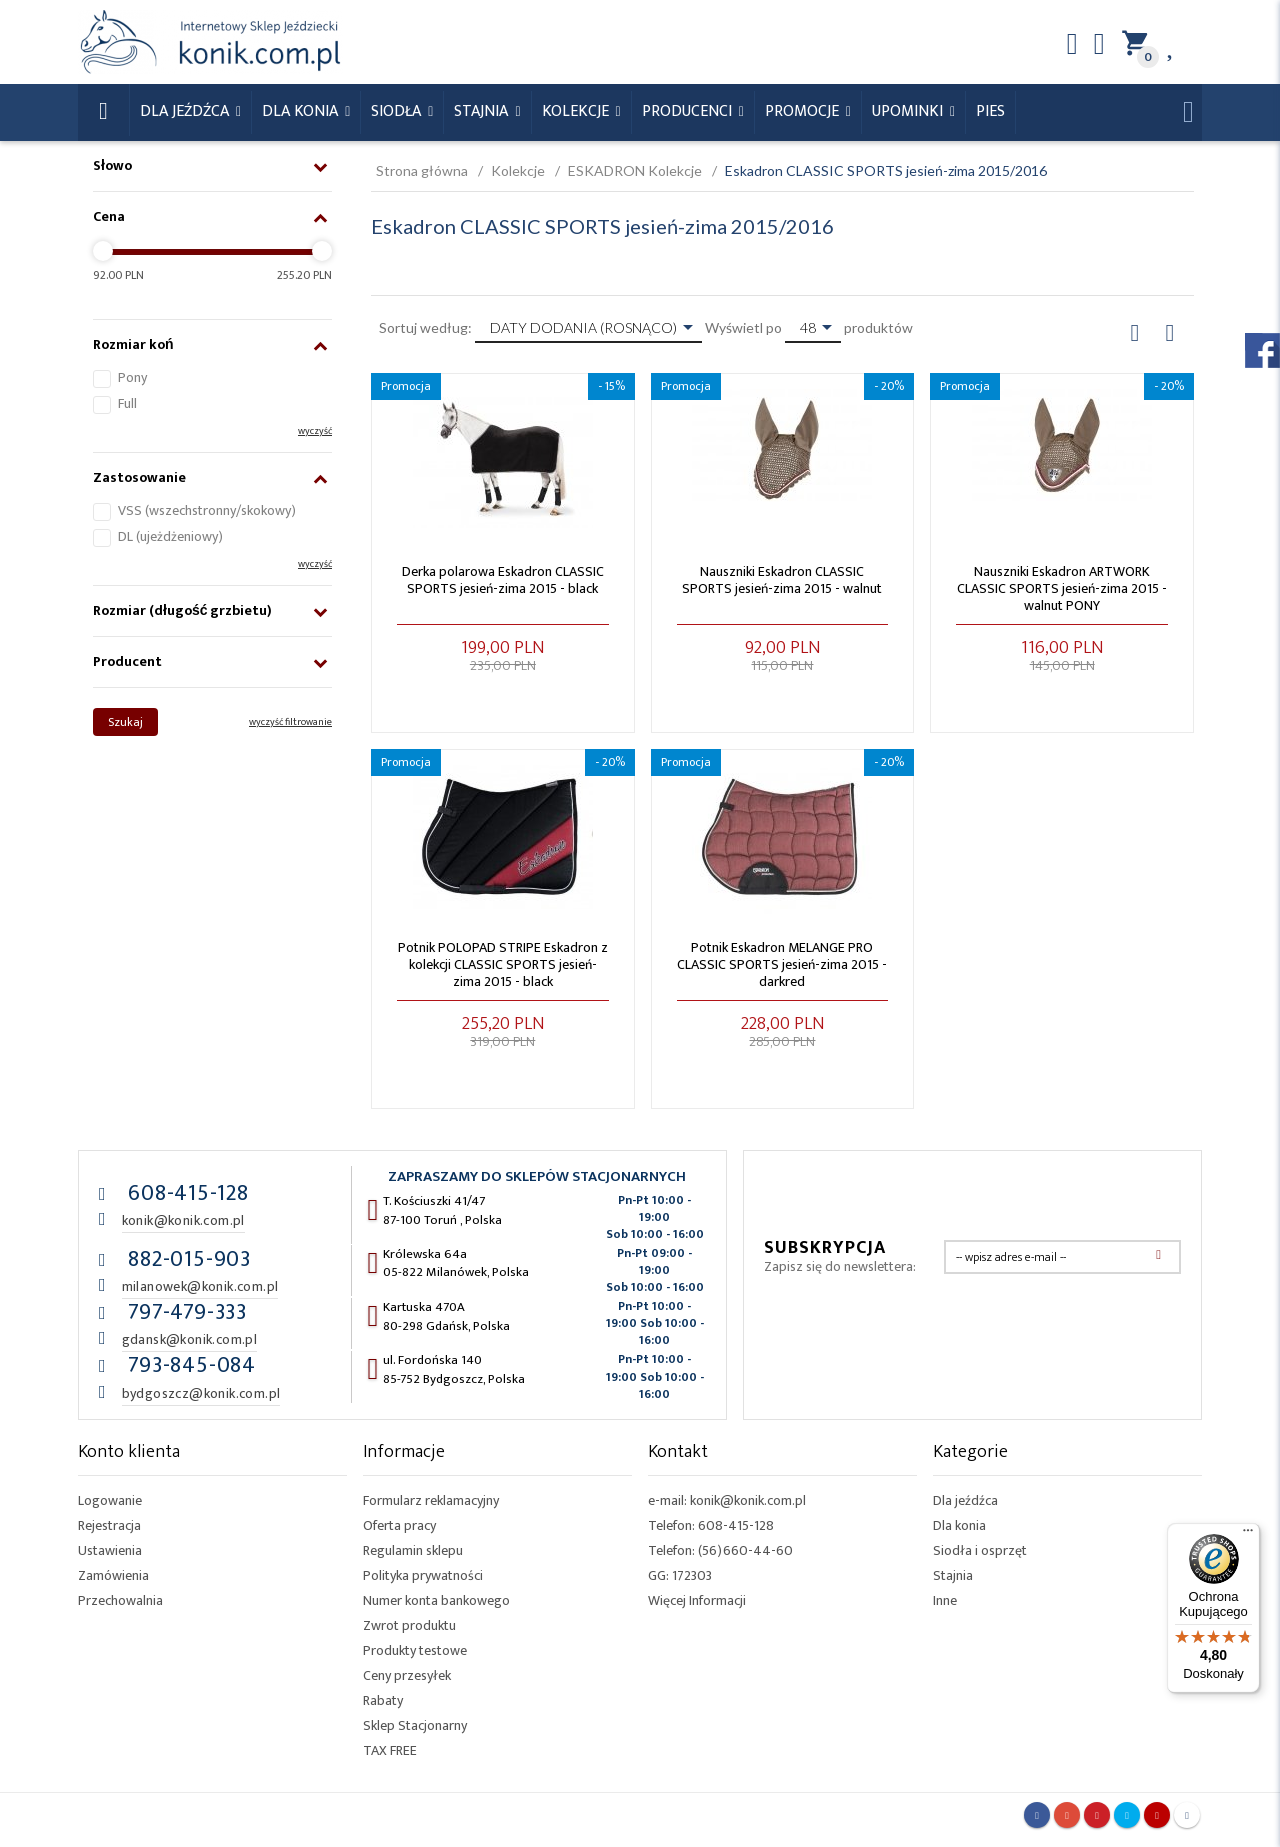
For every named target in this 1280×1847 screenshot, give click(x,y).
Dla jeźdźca (965, 1500)
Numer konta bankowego (436, 1600)
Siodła (398, 111)
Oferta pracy (399, 1525)
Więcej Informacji (697, 1600)
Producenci (689, 111)
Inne (945, 1600)
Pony (132, 377)
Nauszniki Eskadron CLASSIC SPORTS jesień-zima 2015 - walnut (782, 580)
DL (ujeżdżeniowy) (170, 536)
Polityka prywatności (423, 1575)
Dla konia (302, 111)
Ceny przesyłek (407, 1675)
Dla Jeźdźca (186, 111)
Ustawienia (110, 1550)
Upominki (909, 111)
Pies (990, 111)
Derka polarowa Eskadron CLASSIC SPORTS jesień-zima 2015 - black (503, 580)
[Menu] (1248, 1535)
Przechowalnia (120, 1600)
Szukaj (125, 722)
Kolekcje (577, 111)
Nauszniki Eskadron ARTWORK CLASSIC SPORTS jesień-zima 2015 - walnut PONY (1062, 588)
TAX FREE (390, 1750)
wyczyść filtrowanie (290, 722)
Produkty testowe (415, 1650)
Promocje (804, 111)
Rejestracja (109, 1525)
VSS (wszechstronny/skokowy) (207, 510)
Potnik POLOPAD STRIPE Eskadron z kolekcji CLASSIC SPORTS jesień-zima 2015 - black (503, 964)
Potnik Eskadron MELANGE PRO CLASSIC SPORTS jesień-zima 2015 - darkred (782, 964)
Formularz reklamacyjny (431, 1500)
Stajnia (483, 111)
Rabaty (383, 1700)
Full (127, 403)
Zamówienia (113, 1575)
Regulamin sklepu (413, 1550)
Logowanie (110, 1500)
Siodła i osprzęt (980, 1550)
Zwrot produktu (409, 1625)
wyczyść (315, 431)
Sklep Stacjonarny (415, 1725)
